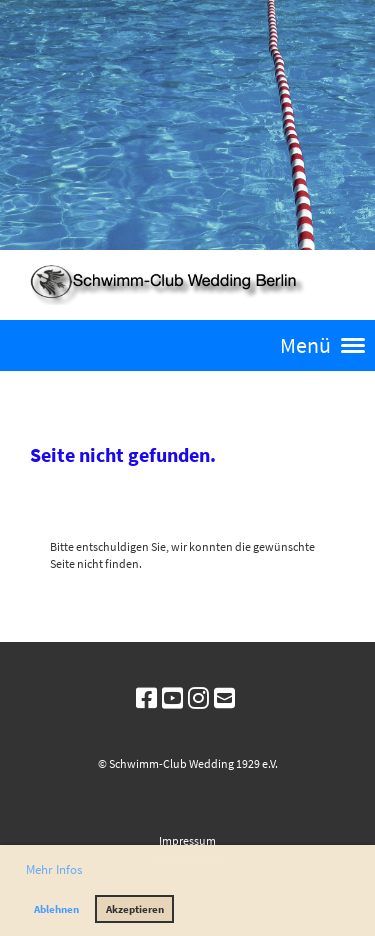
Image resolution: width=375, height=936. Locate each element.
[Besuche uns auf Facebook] (146, 698)
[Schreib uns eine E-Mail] (224, 698)
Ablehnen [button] (56, 909)
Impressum (187, 840)
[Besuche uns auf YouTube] (172, 698)
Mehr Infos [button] (54, 869)
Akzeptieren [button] (135, 909)
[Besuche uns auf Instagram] (198, 698)
